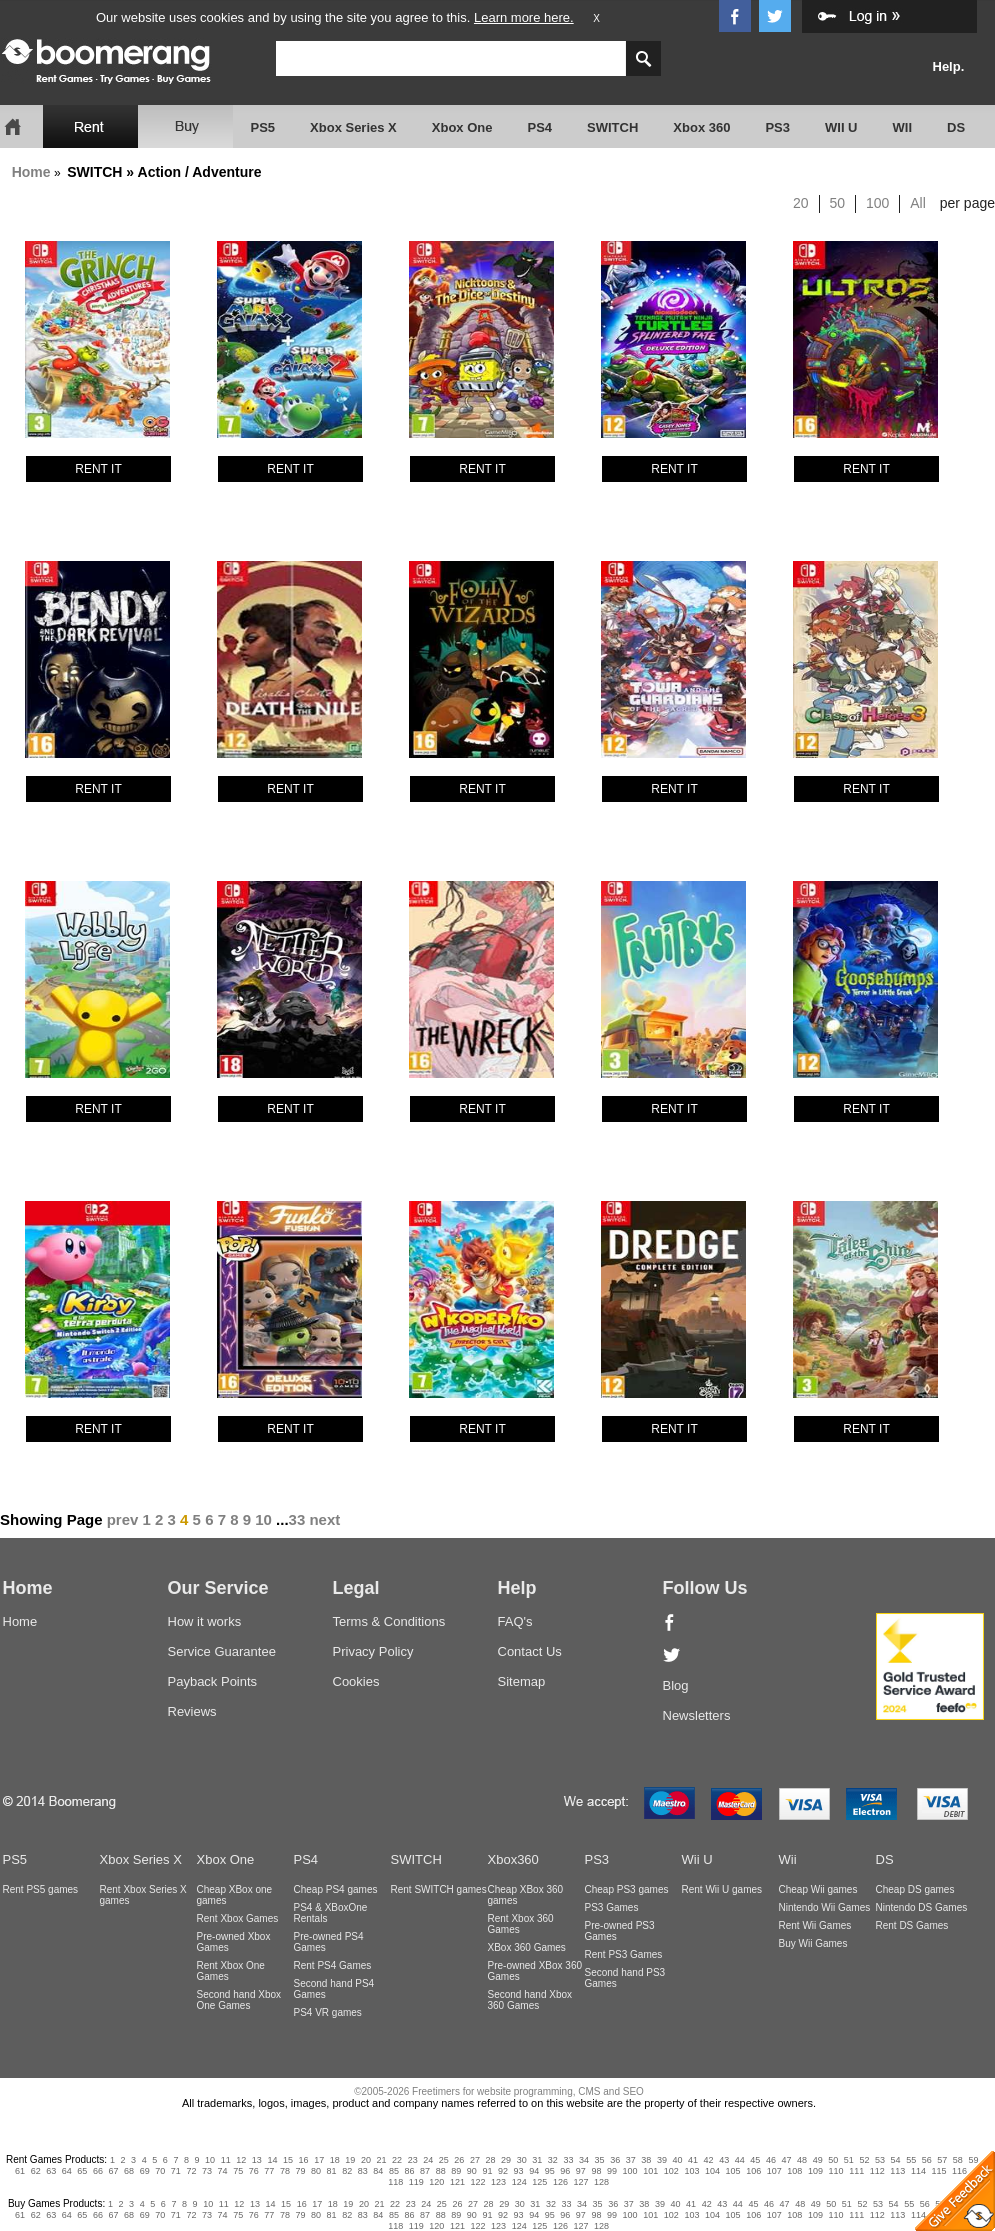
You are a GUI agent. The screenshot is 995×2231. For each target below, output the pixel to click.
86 (410, 2171)
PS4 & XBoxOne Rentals (331, 1913)
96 (565, 2171)
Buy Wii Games (813, 1943)
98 (596, 2171)
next (324, 1519)
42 (709, 2160)
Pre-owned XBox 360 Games (535, 1971)
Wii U (697, 1859)
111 (856, 2171)
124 (519, 2182)
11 (226, 2160)
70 (160, 2171)
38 (646, 2160)
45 (755, 2160)
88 (441, 2171)
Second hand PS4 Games (334, 1989)
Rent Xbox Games (238, 1918)
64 (67, 2171)
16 (304, 2160)
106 (753, 2171)
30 (522, 2160)
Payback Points (213, 1681)
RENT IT (98, 469)
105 (733, 2171)
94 (534, 2171)
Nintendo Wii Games (825, 1907)
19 (350, 2160)
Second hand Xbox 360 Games (530, 2000)
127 (580, 2182)
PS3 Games (612, 1907)
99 (612, 2171)
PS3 (777, 127)
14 (272, 2160)
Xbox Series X (353, 127)
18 (335, 2160)
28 (491, 2160)
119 (416, 2182)
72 (191, 2171)
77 (269, 2171)
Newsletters (697, 1715)
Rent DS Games (912, 1925)
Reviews (192, 1711)
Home (31, 172)
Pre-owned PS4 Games (329, 1942)
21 (381, 2160)
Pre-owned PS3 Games (620, 1931)
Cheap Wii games (818, 1889)
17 (319, 2160)
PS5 (263, 127)
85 (394, 2171)
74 (223, 2171)
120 (436, 2182)
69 (145, 2171)
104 (712, 2171)
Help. (949, 66)
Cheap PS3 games (627, 1889)
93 (519, 2171)
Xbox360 (513, 1859)
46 (771, 2160)
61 (20, 2171)
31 (537, 2160)
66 (98, 2171)
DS (956, 127)
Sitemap (522, 1681)
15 (288, 2160)
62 (36, 2171)
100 (877, 203)
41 (693, 2160)
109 (815, 2171)
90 (472, 2171)
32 (553, 2160)
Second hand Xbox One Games (239, 2000)
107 (774, 2171)
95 (550, 2171)
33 (297, 1519)
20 (801, 203)
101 (650, 2171)
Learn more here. (524, 17)
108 (794, 2171)
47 (787, 2160)
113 (897, 2171)
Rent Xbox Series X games (143, 1895)
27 (475, 2160)
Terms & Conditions (389, 1621)
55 (911, 2160)
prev (123, 1519)
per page (967, 203)
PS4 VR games (328, 2012)
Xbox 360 (701, 127)
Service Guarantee (222, 1651)
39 (662, 2160)
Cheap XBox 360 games (526, 1895)
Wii (788, 1859)
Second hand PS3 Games (625, 1978)
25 (444, 2160)
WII (903, 127)
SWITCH (612, 127)
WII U (841, 127)
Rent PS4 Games (333, 1965)
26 (459, 2160)
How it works (205, 1621)
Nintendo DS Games (922, 1907)
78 (285, 2171)
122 (478, 2182)
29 (506, 2160)
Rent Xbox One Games (231, 1971)
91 (487, 2171)
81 (332, 2171)
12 (241, 2160)
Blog (676, 1685)
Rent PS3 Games (624, 1954)
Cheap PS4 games (336, 1889)
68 (129, 2171)
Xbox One (462, 127)
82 (347, 2171)
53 (880, 2160)
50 (838, 203)
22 (397, 2160)
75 (238, 2171)
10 (263, 1519)
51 (849, 2160)
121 (457, 2182)
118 (395, 2182)
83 (363, 2171)
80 (316, 2171)
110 (836, 2171)
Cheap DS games (915, 1889)
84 (378, 2171)
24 (428, 2160)
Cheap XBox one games (235, 1895)
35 (600, 2160)
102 (671, 2171)
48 (802, 2160)
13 (257, 2160)
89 (456, 2171)
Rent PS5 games (41, 1889)
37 (631, 2160)
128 (601, 2182)
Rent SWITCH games (439, 1889)
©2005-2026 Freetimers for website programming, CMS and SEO (499, 2091)
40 (677, 2160)
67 (114, 2171)
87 (425, 2171)
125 (539, 2182)
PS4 (539, 127)
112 (877, 2171)
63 (51, 2171)
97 (581, 2171)
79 (300, 2171)
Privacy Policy (373, 1651)
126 (560, 2182)
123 (498, 2182)
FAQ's (515, 1621)
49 (818, 2160)
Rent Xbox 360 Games (521, 1924)
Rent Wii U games (722, 1889)
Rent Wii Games (815, 1925)
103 (691, 2171)
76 (254, 2171)
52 (864, 2160)
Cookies (356, 1681)
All (918, 203)
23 (413, 2160)
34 (584, 2160)
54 (896, 2160)
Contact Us (530, 1651)
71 (176, 2171)
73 (207, 2171)
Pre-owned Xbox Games (234, 1942)
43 (724, 2160)
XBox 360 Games (527, 1947)
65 (82, 2171)
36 (615, 2160)
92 (503, 2171)
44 (740, 2160)
